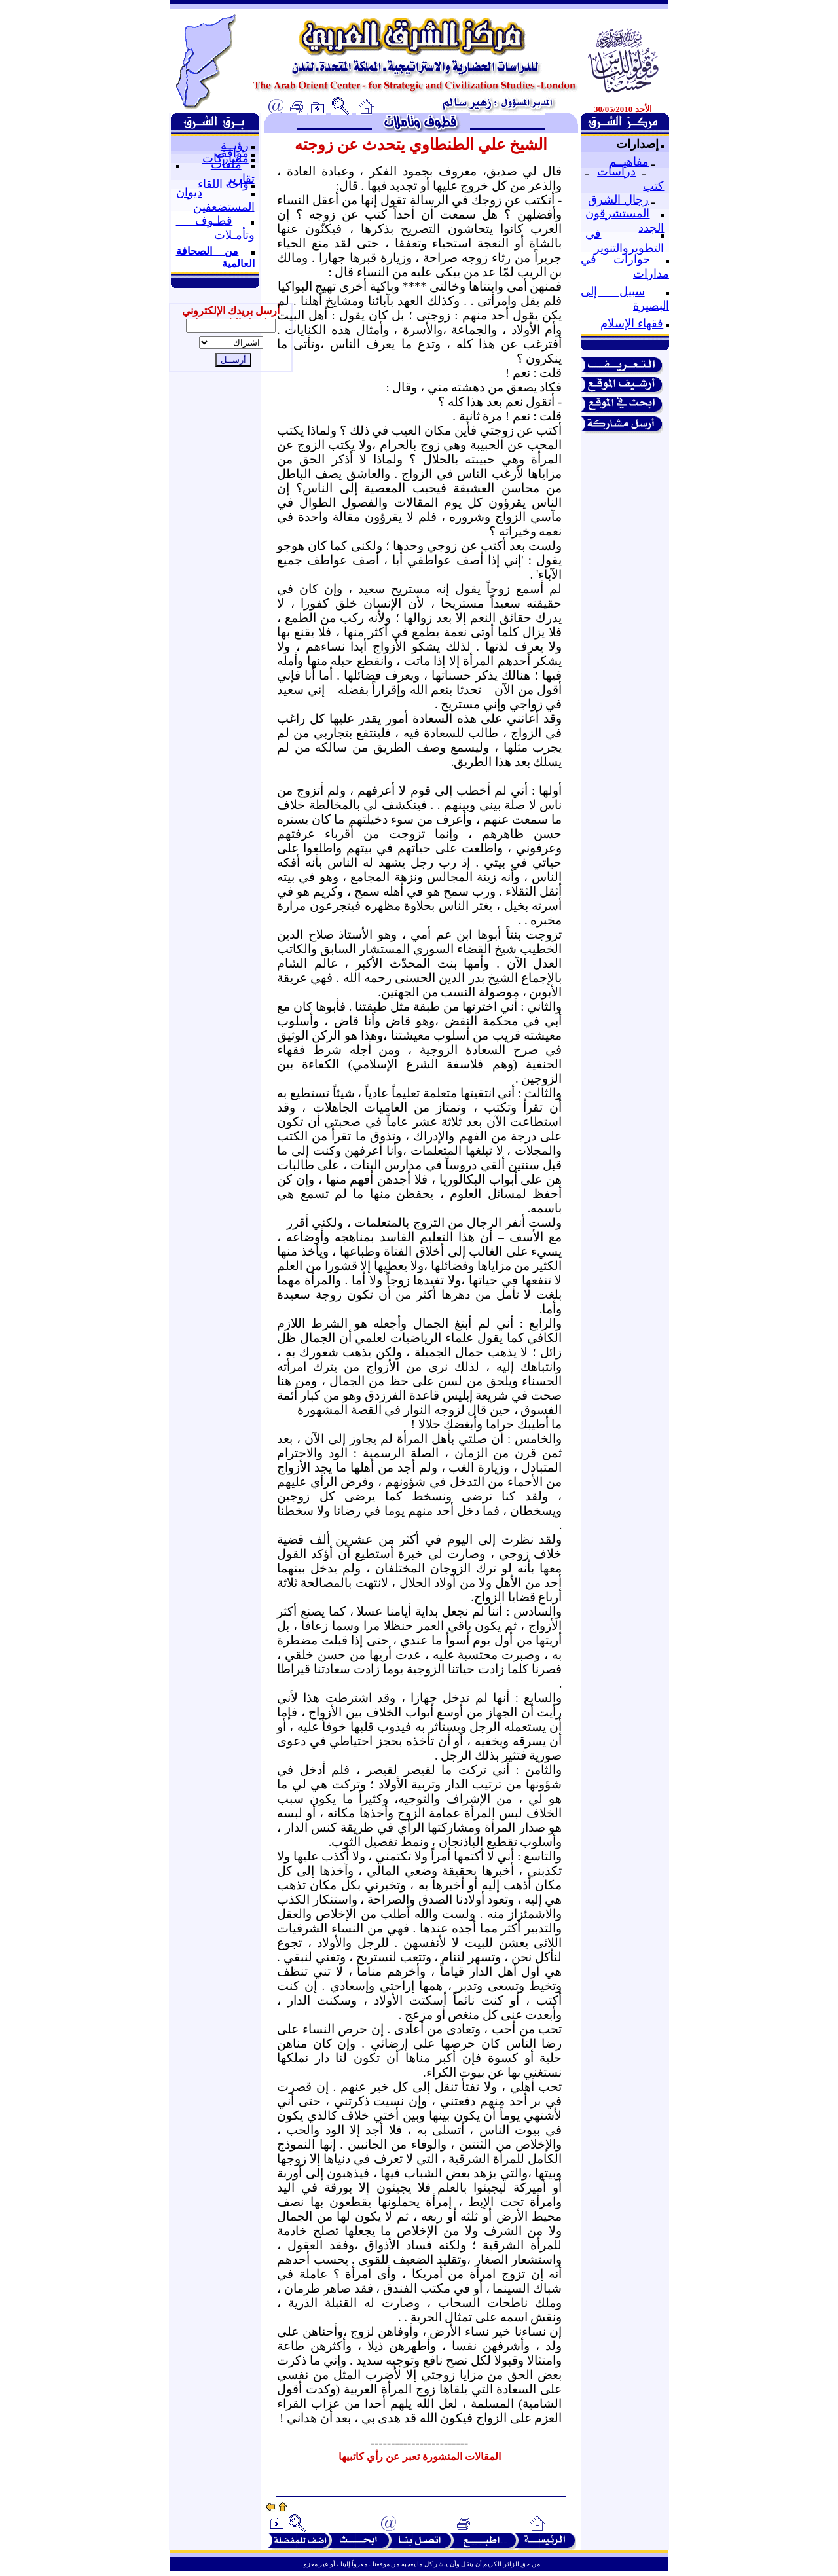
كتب (653, 185)
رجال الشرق (618, 199)
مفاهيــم (629, 161)
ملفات (226, 164)
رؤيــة (235, 145)
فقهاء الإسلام (631, 323)
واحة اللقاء (223, 183)
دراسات (616, 171)
